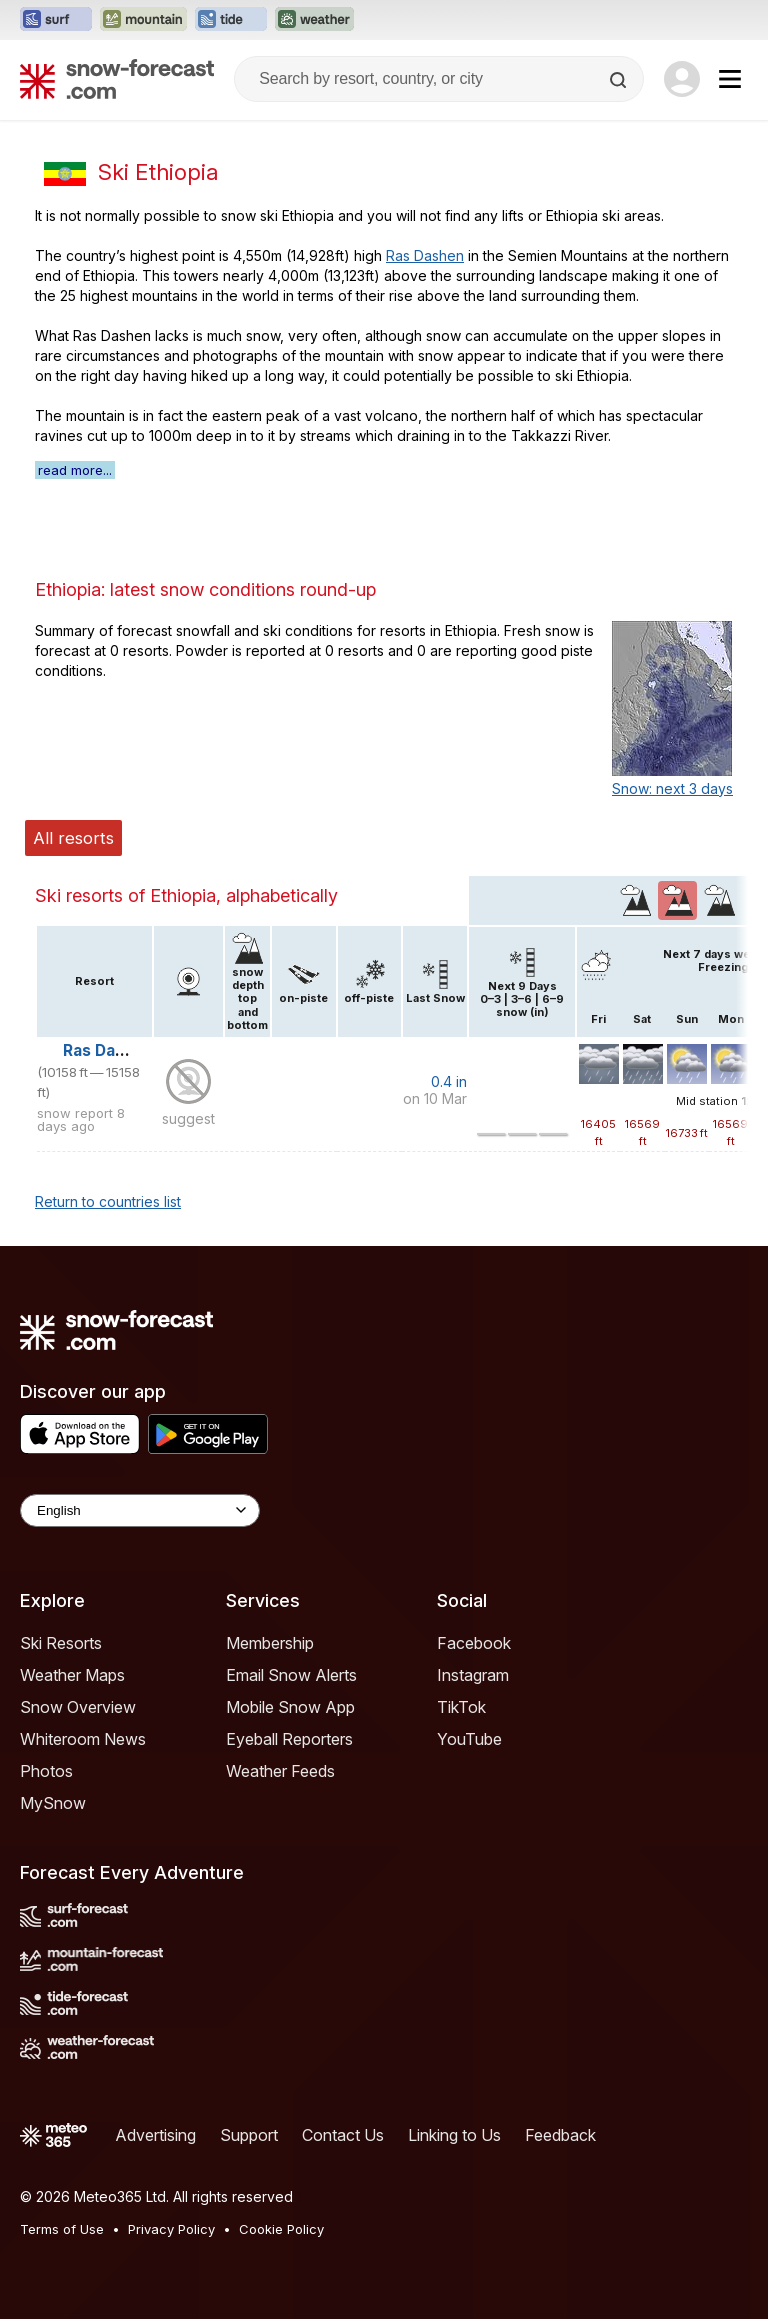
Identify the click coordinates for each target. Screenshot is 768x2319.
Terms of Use (62, 2229)
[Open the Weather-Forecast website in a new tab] (314, 20)
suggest (188, 1118)
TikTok (461, 1707)
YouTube (469, 1739)
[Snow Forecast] (117, 79)
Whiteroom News (83, 1739)
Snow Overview (78, 1707)
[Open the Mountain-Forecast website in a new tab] (143, 20)
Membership (270, 1643)
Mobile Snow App (290, 1707)
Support (249, 2135)
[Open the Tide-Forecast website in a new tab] (231, 20)
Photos (46, 1771)
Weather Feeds (280, 1771)
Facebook (474, 1643)
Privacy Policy (171, 2229)
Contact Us (343, 2135)
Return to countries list (108, 1201)
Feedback (560, 2135)
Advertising (155, 2135)
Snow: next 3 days (672, 788)
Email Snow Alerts (291, 1675)
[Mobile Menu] (730, 79)
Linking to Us (454, 2135)
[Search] (620, 80)
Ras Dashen (425, 255)
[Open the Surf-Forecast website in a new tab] (56, 20)
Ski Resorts (61, 1643)
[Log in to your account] (682, 79)
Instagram (473, 1675)
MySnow (53, 1803)
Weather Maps (72, 1675)
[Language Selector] (140, 1510)
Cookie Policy (281, 2229)
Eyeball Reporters (289, 1739)
